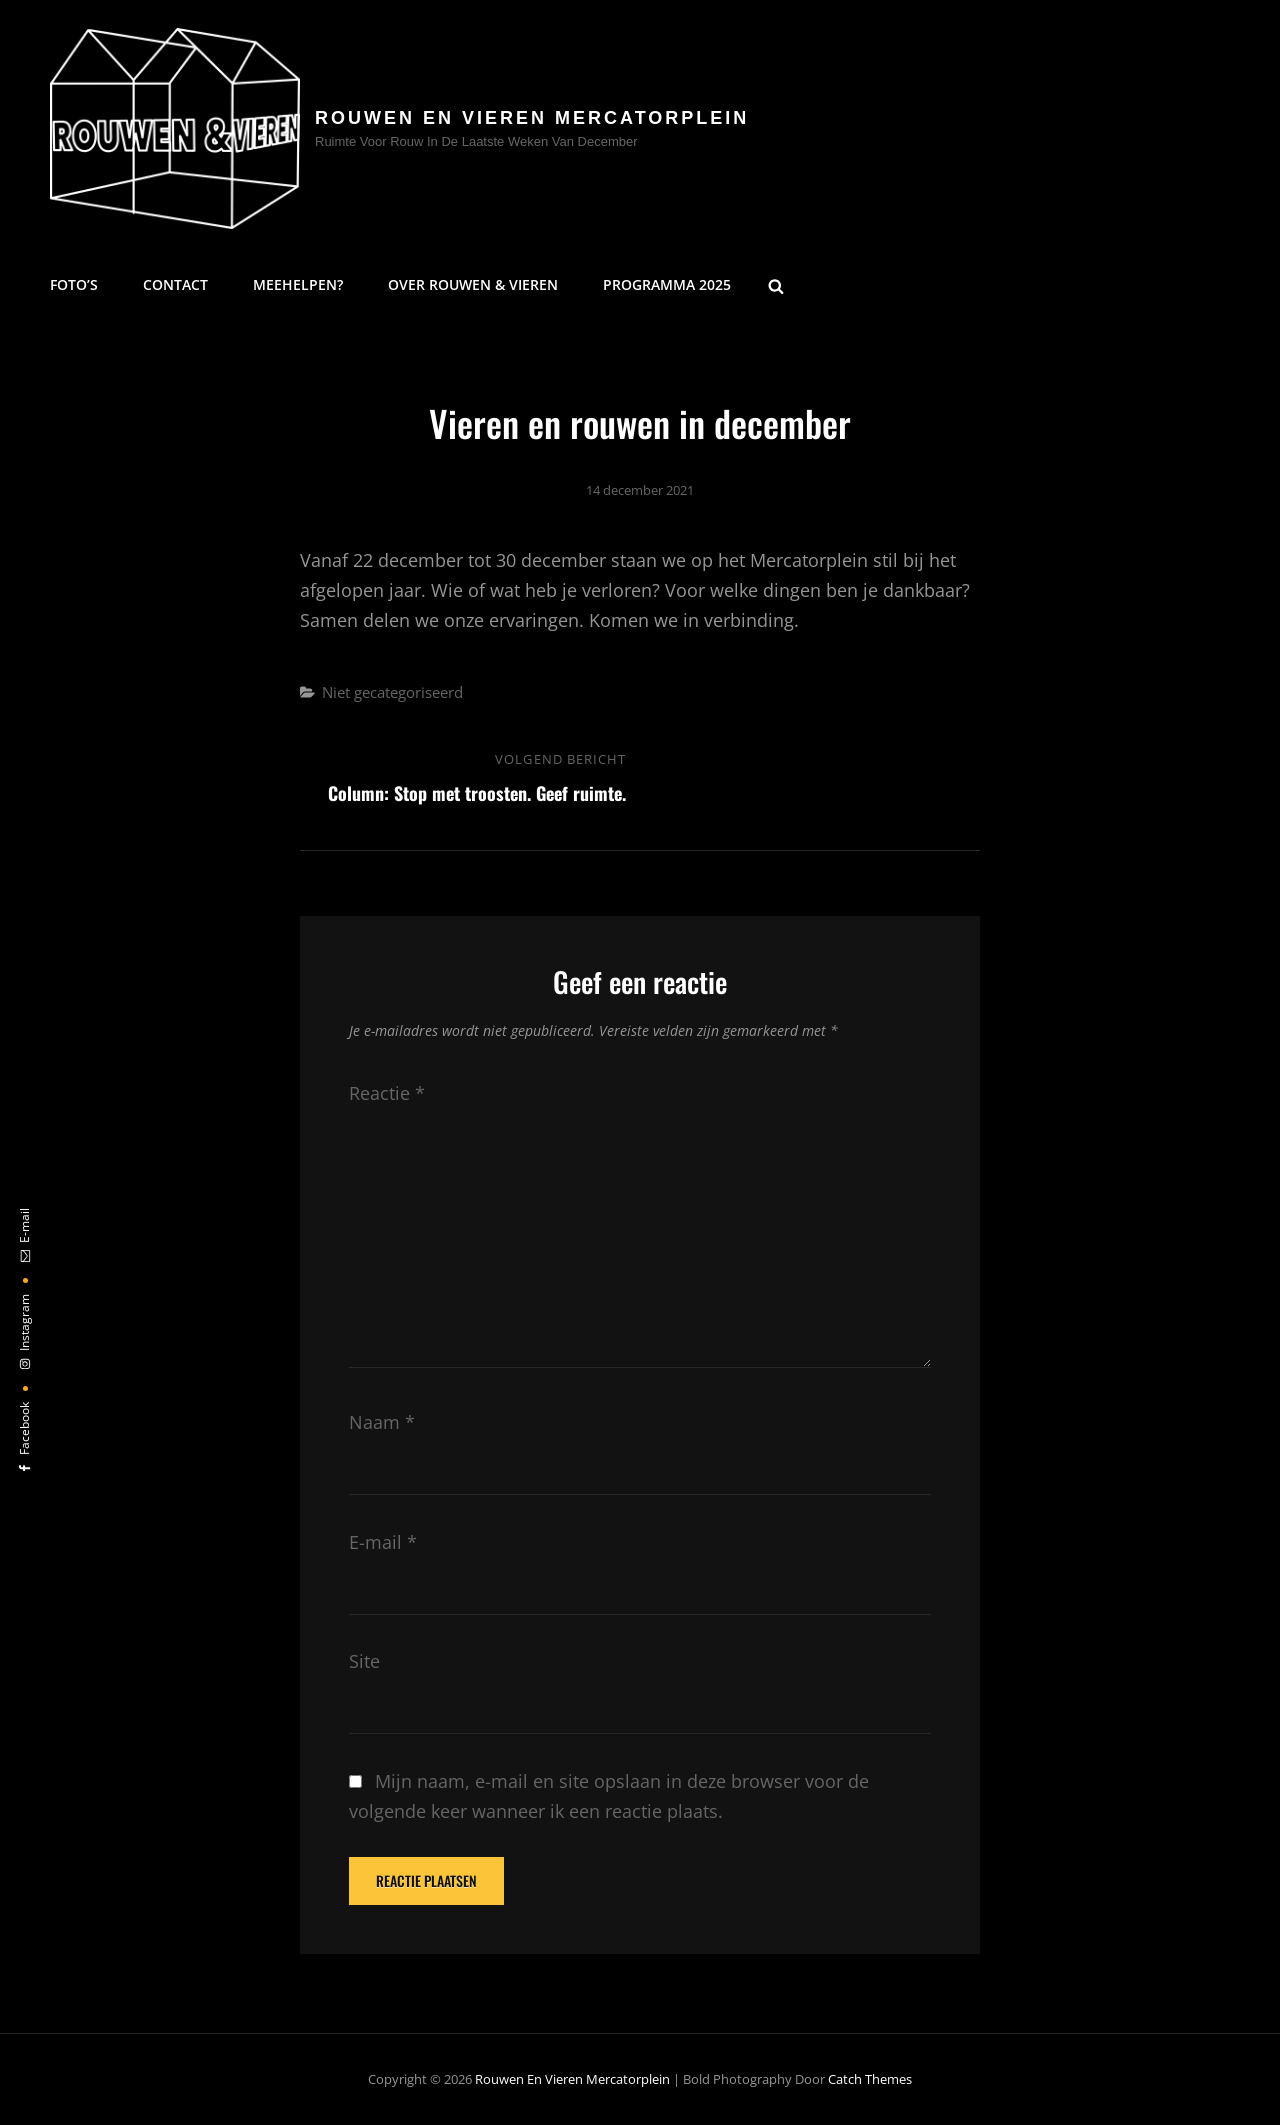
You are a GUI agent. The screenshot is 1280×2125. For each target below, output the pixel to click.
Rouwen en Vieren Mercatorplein (532, 118)
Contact (175, 284)
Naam (382, 1422)
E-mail (383, 1542)
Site (364, 1661)
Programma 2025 (667, 284)
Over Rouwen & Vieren (473, 284)
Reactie (387, 1093)
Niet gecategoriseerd (392, 692)
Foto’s (74, 284)
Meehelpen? (298, 284)
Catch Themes (870, 2079)
